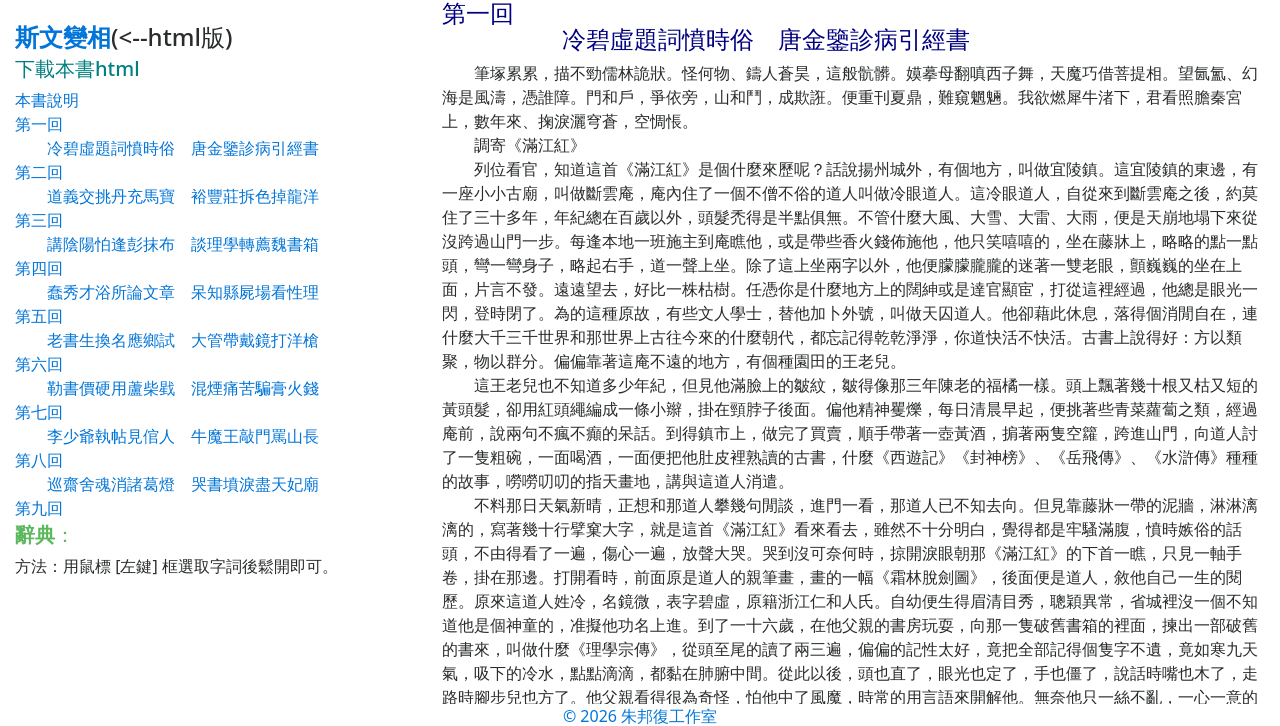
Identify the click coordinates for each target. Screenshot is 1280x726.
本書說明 (47, 100)
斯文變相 (63, 36)
